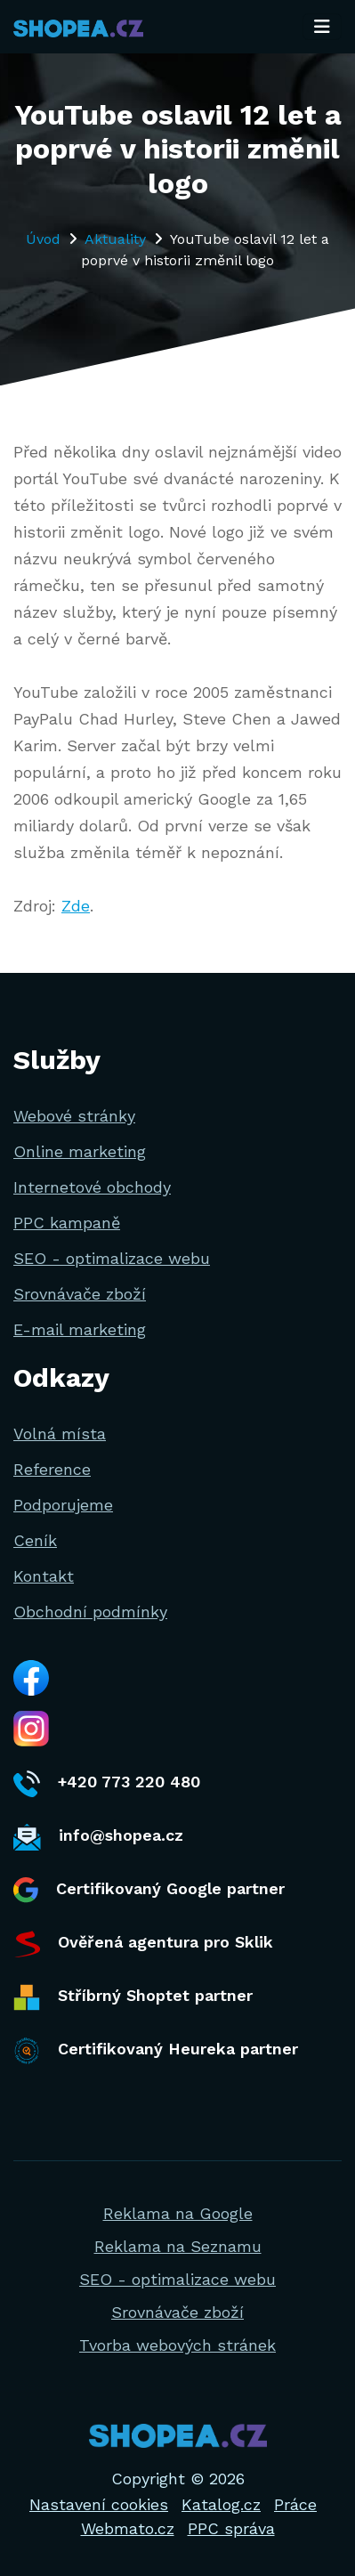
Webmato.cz (127, 2528)
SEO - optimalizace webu (111, 1258)
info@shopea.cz (98, 1837)
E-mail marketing (79, 1329)
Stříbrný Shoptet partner (133, 1997)
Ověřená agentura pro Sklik (143, 1944)
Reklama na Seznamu (178, 2246)
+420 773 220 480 (106, 1783)
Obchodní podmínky (90, 1611)
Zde (75, 905)
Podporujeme (63, 1504)
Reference (52, 1469)
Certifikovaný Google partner (149, 1890)
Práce (295, 2504)
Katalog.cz (221, 2504)
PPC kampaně (66, 1222)
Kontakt (43, 1576)
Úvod (43, 239)
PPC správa (231, 2528)
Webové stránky (74, 1115)
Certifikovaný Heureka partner (155, 2050)
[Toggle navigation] (322, 26)
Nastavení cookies (98, 2504)
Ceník (35, 1540)
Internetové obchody (92, 1187)
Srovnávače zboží (79, 1293)
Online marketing (79, 1151)
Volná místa (59, 1433)
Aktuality (115, 239)
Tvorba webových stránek (177, 2345)
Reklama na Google (178, 2213)
